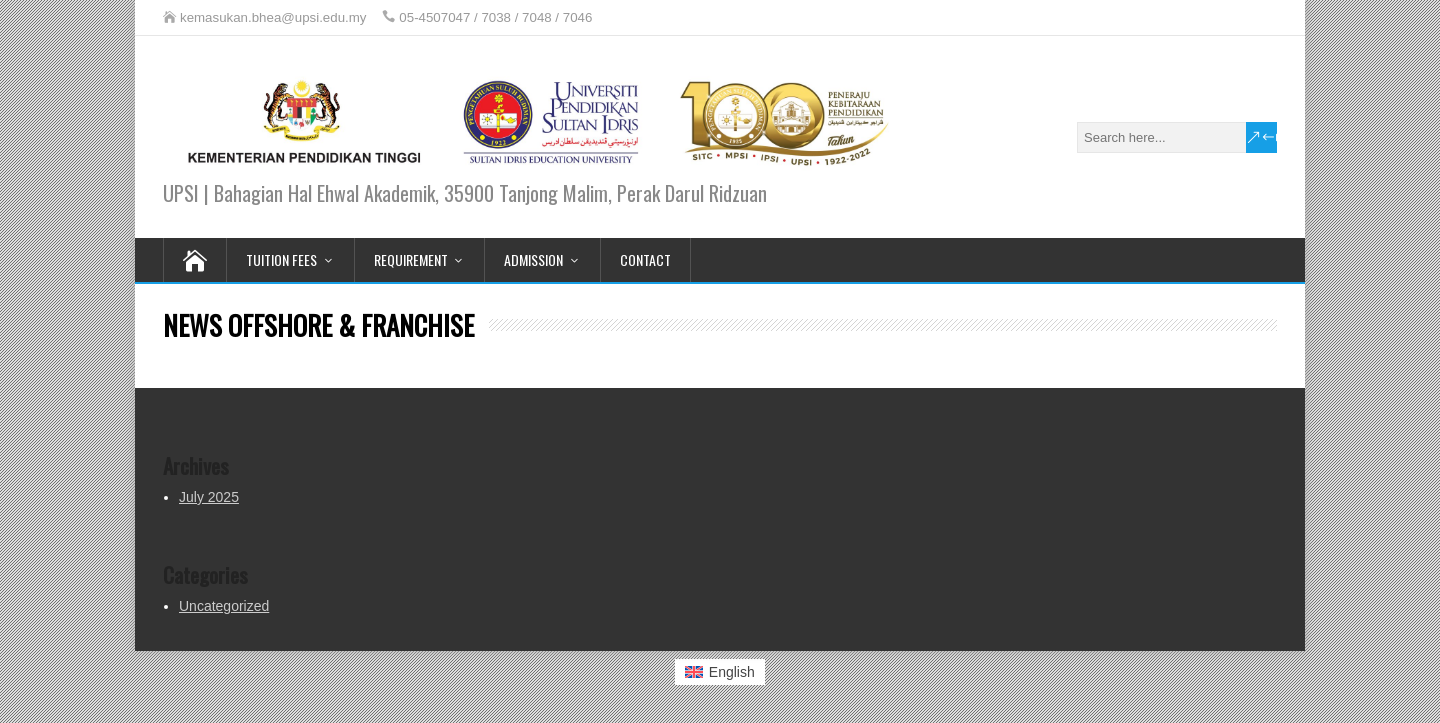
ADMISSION (533, 259)
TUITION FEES (281, 259)
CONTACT (645, 259)
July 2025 (209, 497)
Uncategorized (224, 606)
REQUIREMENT (411, 259)
